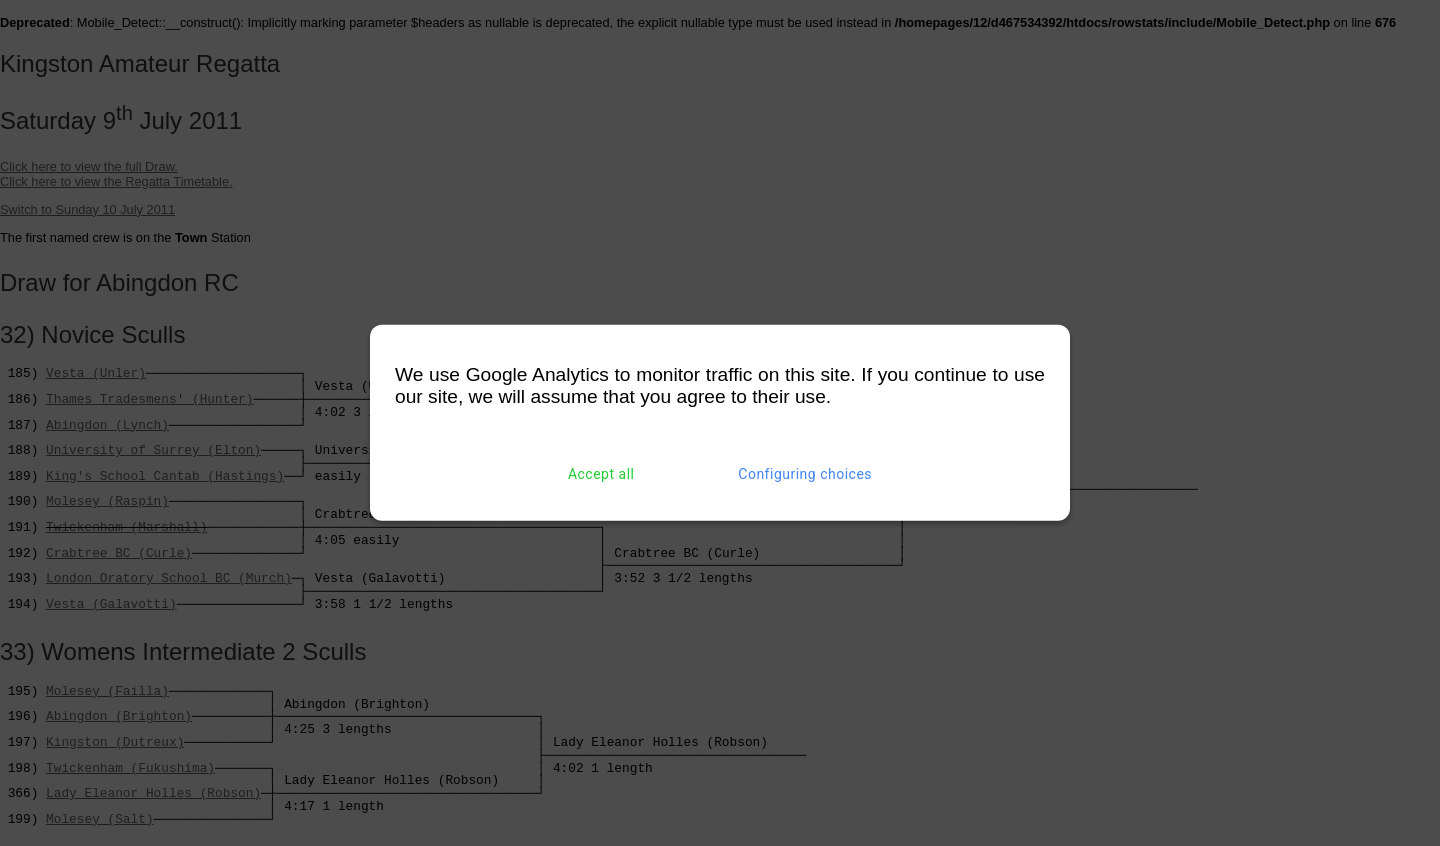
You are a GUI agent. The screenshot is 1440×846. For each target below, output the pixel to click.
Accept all (601, 474)
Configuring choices (805, 474)
